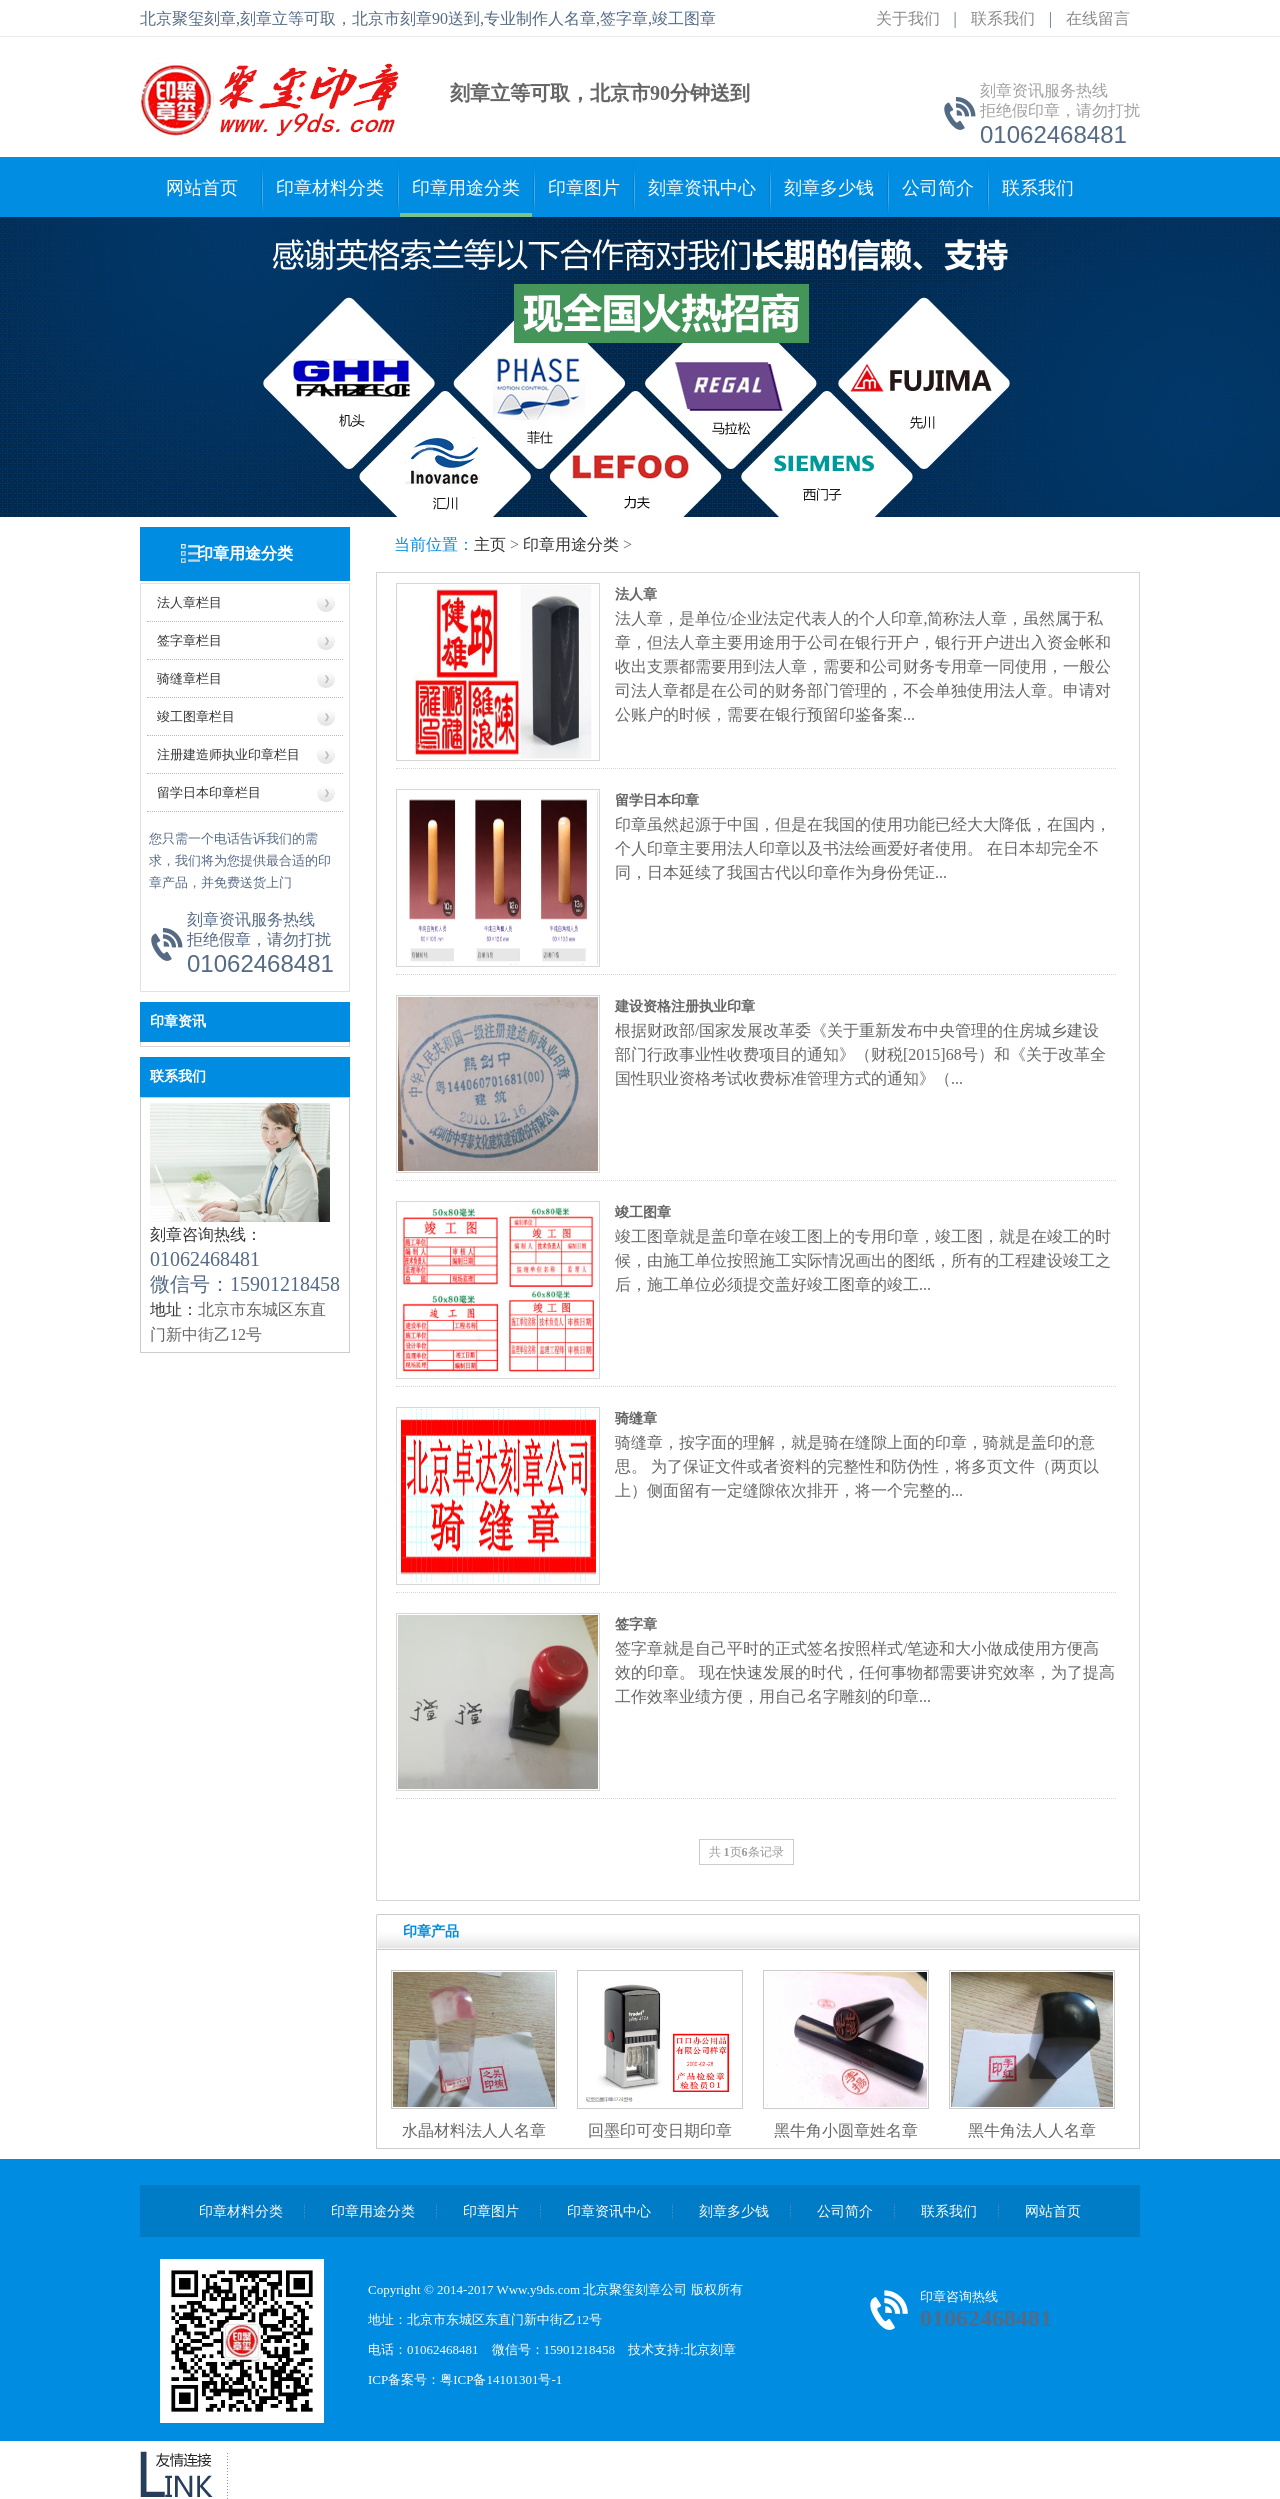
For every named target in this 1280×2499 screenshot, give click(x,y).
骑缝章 (636, 1418)
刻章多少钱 (829, 188)
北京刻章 (710, 2349)
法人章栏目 (189, 602)
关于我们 (908, 18)
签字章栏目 (189, 640)
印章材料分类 (330, 188)
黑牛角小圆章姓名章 (846, 2130)
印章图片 (584, 188)
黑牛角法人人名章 (1032, 2130)
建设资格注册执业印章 (685, 1006)
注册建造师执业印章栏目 (228, 754)
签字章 (636, 1624)
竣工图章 (643, 1212)
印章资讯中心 (609, 2211)
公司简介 (938, 188)
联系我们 (1003, 18)
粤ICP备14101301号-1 (501, 2379)
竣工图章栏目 (196, 716)
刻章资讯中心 (702, 188)
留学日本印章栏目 (209, 792)
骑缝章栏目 (189, 678)
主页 (490, 544)
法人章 (636, 594)
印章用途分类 (466, 188)
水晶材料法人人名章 (474, 2130)
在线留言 (1098, 18)
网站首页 (202, 188)
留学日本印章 (657, 800)
